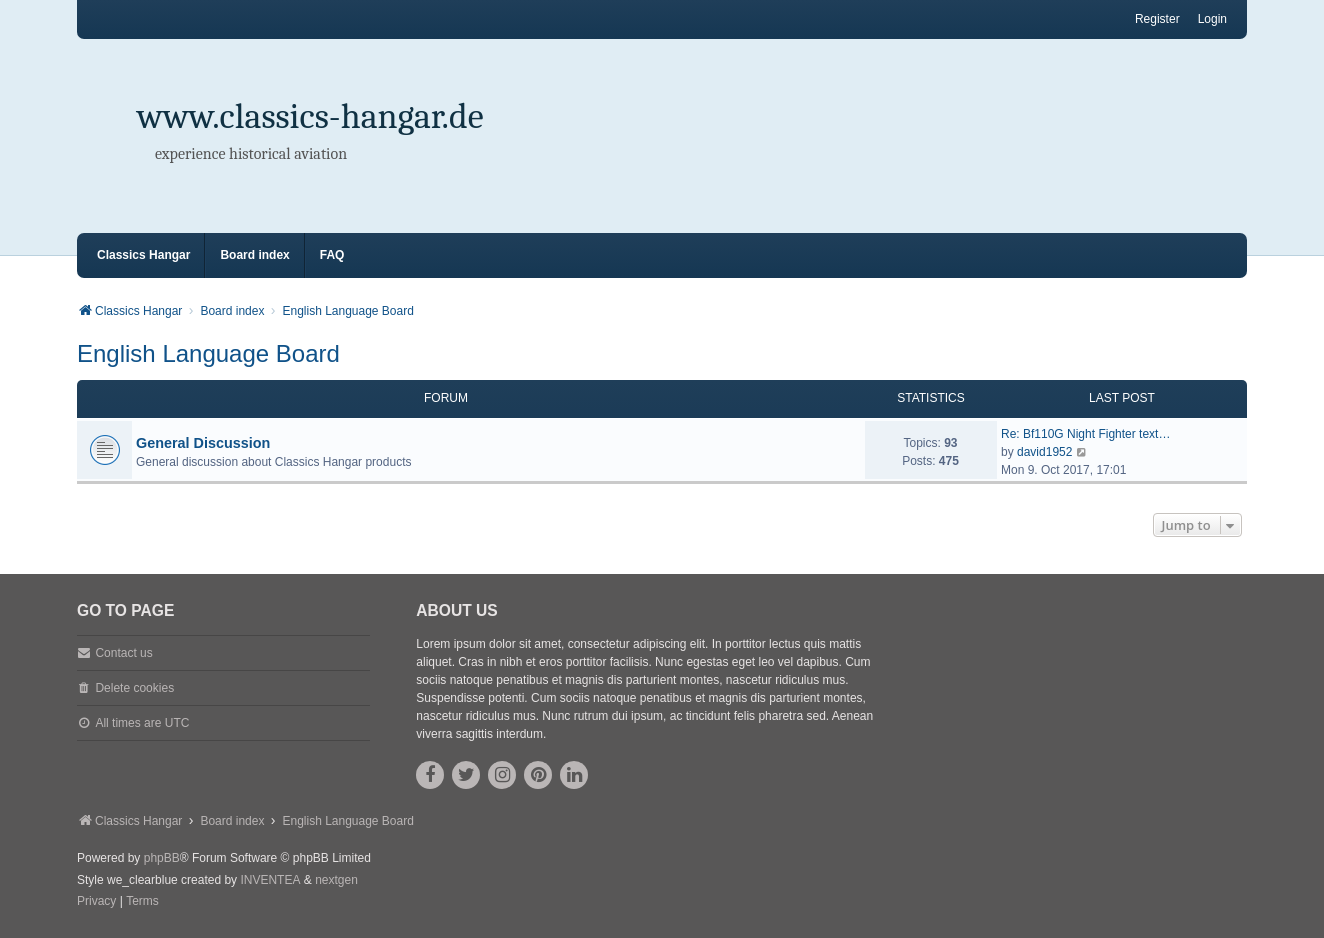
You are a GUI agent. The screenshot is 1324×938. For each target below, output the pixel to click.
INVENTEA (270, 880)
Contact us (123, 653)
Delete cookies (134, 688)
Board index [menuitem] (254, 255)
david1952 (1044, 452)
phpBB (162, 858)
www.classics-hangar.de (310, 116)
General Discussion (203, 443)
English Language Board (208, 353)
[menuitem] (96, 902)
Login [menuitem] (1212, 19)
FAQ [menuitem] (332, 255)
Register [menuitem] (1157, 19)
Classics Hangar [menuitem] (143, 255)
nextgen (336, 880)
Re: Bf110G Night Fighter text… (1085, 434)
